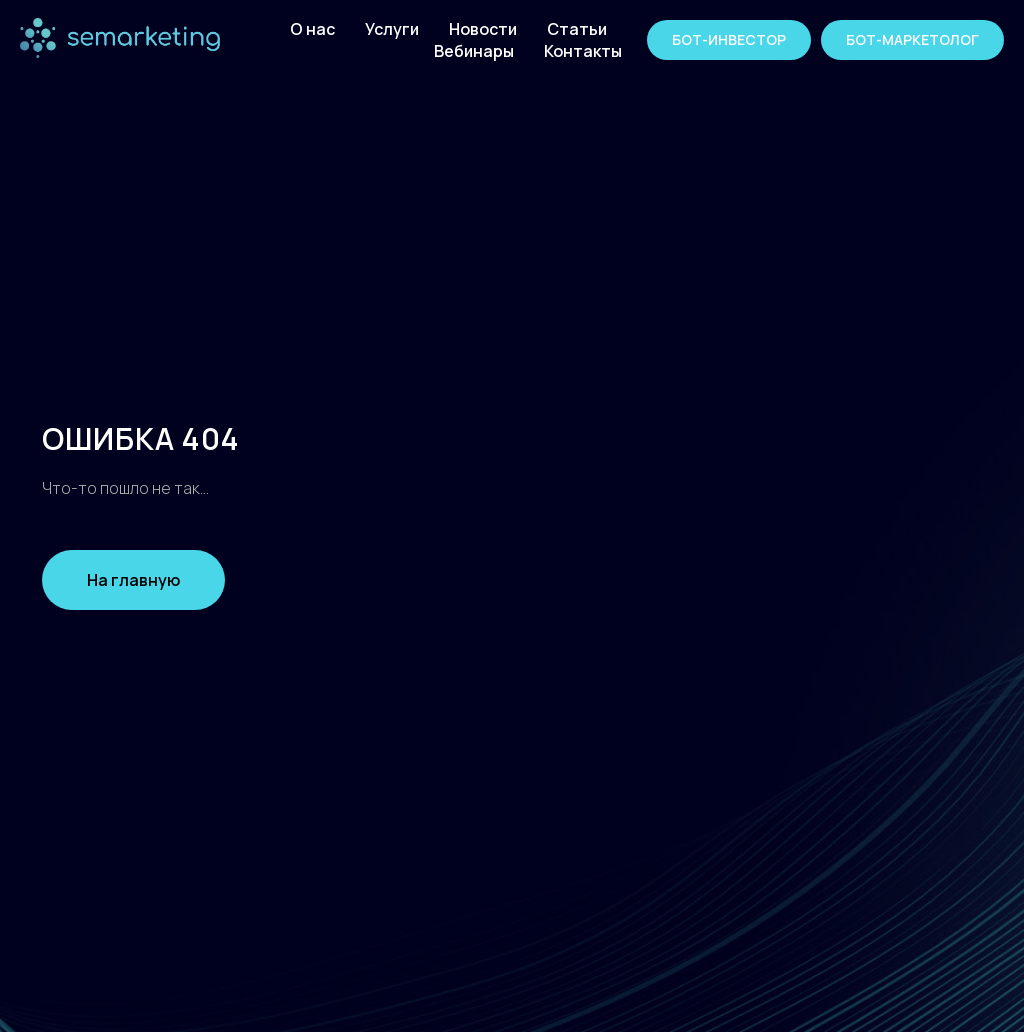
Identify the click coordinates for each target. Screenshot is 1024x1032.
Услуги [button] (392, 29)
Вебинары (474, 51)
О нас (312, 29)
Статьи (577, 29)
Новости (483, 29)
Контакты (583, 51)
